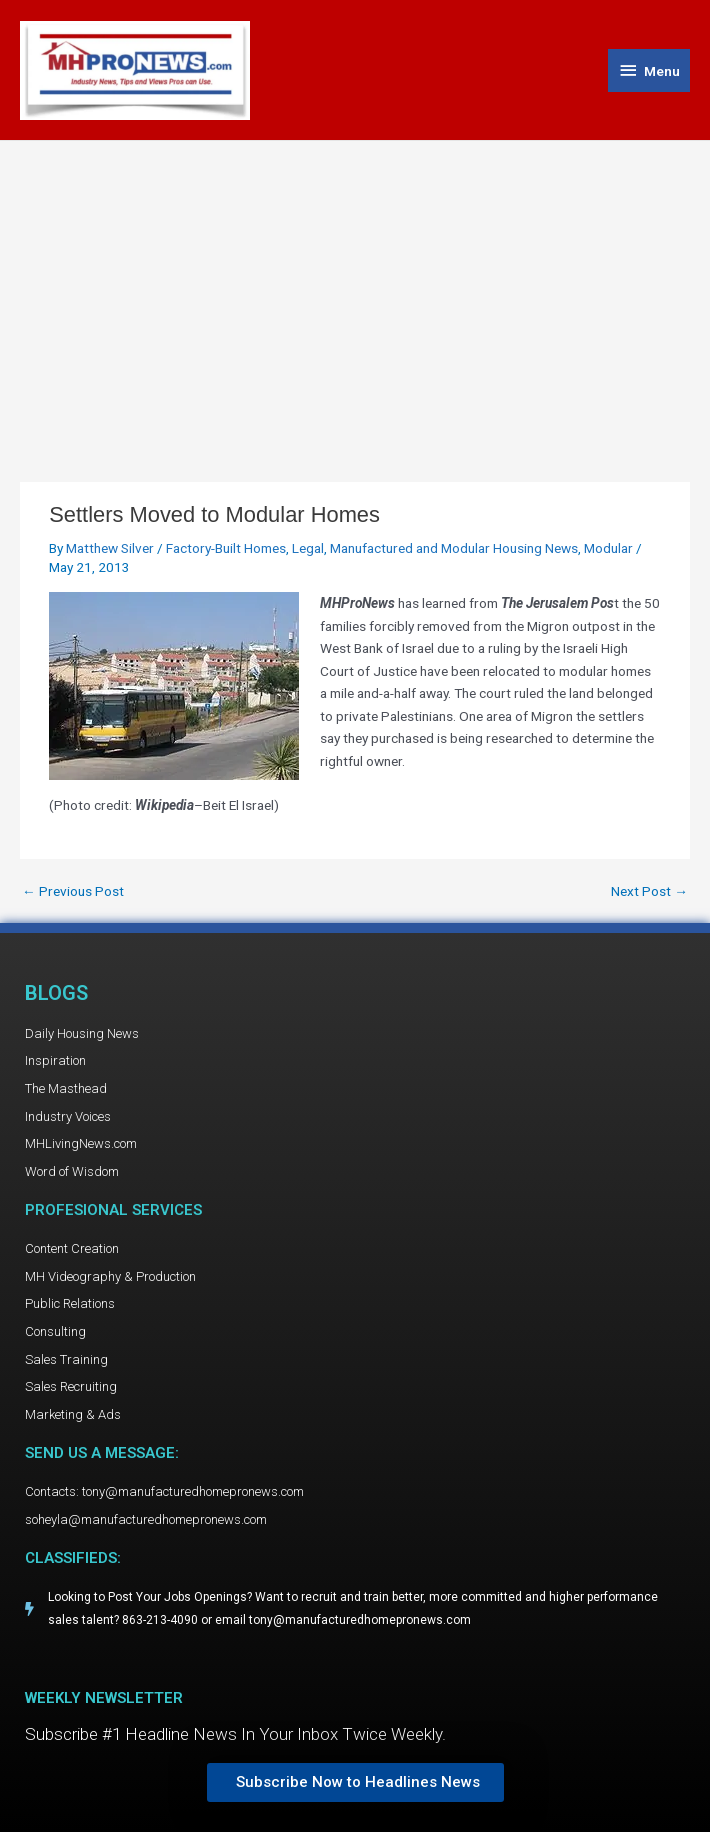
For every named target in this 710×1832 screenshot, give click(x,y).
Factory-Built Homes (226, 548)
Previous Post (73, 892)
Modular (608, 548)
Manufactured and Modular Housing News (454, 548)
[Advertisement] (355, 291)
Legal (308, 548)
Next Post (649, 892)
